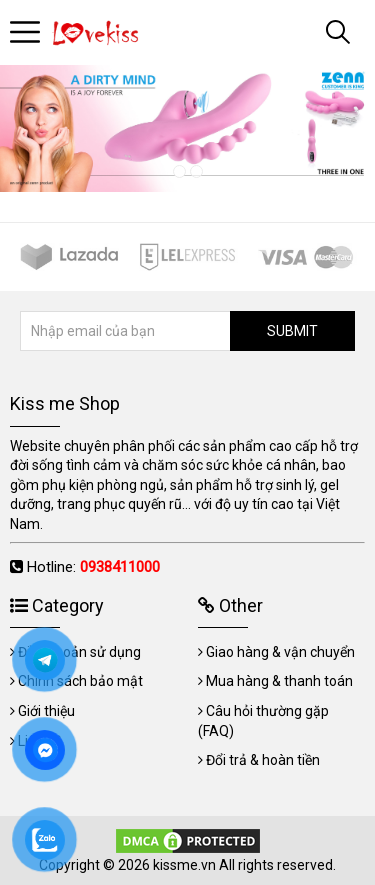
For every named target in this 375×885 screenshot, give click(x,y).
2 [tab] (196, 171)
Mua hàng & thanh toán (279, 681)
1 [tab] (179, 171)
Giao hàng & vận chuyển (280, 652)
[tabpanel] (187, 128)
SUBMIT (292, 331)
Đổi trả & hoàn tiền (263, 760)
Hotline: (93, 567)
